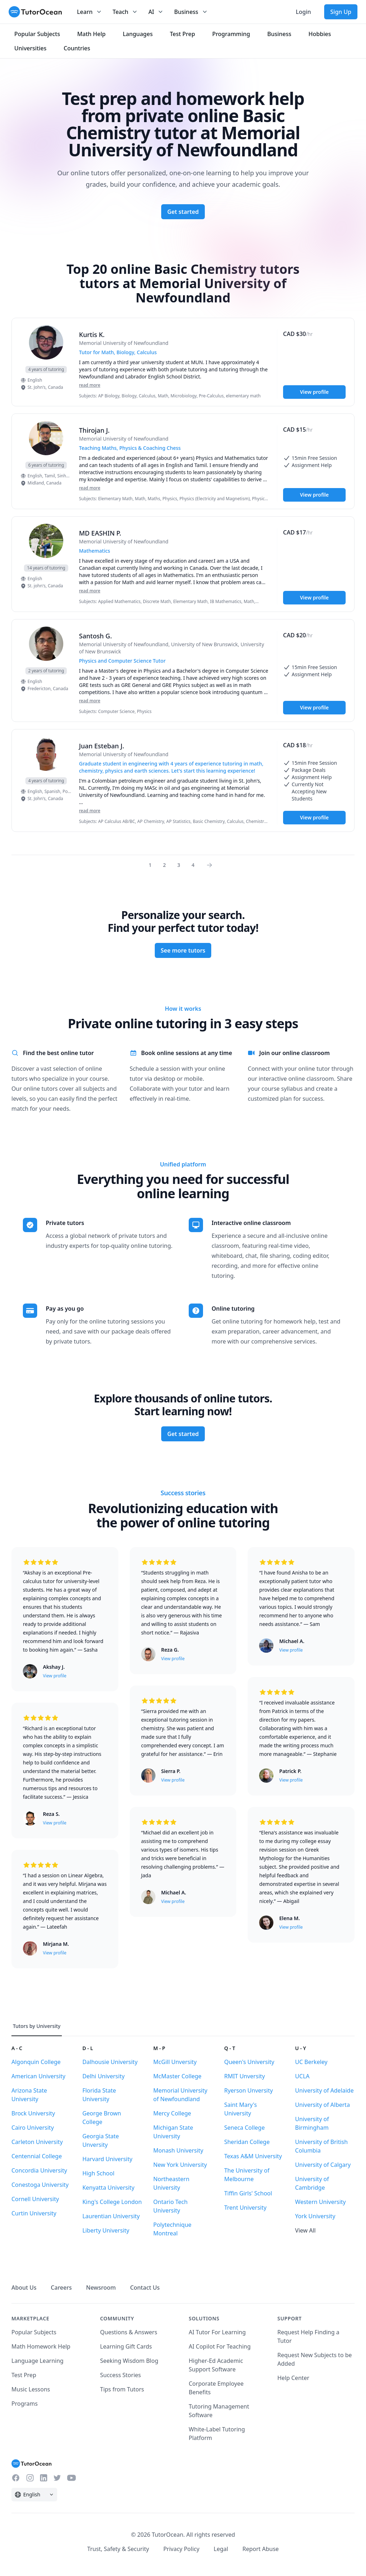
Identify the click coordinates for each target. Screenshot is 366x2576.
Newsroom (101, 2287)
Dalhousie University (109, 2062)
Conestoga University (40, 2185)
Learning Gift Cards (126, 2346)
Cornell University (35, 2199)
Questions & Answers (128, 2332)
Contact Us (145, 2287)
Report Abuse (260, 2549)
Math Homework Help (40, 2346)
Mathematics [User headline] (94, 550)
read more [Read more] (89, 385)
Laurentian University (111, 2216)
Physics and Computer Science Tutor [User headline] (122, 660)
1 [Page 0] (150, 865)
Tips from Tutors (122, 2389)
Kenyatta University (108, 2187)
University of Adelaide (324, 2090)
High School (98, 2173)
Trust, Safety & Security (118, 2549)
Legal (221, 2549)
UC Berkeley (311, 2062)
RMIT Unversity (244, 2076)
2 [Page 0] (164, 865)
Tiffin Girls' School (248, 2193)
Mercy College (172, 2113)
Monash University (178, 2150)
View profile (314, 391)
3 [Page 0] (178, 865)
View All (305, 2230)
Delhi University (103, 2076)
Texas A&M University (253, 2156)
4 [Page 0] (193, 865)
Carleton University (37, 2142)
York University (315, 2216)
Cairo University (32, 2127)
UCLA (302, 2076)
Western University (320, 2202)
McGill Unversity (175, 2062)
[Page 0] (211, 864)
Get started (183, 212)
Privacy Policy (181, 2549)
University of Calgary (323, 2165)
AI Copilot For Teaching (220, 2346)
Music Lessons (30, 2389)
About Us (23, 2287)
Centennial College (36, 2156)
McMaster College (177, 2076)
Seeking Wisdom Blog (129, 2361)
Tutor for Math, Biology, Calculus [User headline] (118, 352)
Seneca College (244, 2127)
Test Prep (23, 2375)
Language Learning (37, 2361)
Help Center (293, 2378)
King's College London (112, 2202)
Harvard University (107, 2159)
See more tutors (183, 950)
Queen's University (249, 2062)
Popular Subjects (33, 2332)
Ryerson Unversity (248, 2090)
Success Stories (120, 2375)
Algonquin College (36, 2062)
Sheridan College (246, 2142)
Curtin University (33, 2213)
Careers (61, 2287)
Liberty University (105, 2230)
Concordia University (39, 2170)
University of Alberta (322, 2105)
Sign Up (340, 12)
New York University (180, 2165)
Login (303, 12)
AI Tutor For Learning (217, 2332)
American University (38, 2076)
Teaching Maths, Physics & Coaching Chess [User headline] (130, 448)
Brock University (33, 2113)
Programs (24, 2403)
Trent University (245, 2207)
